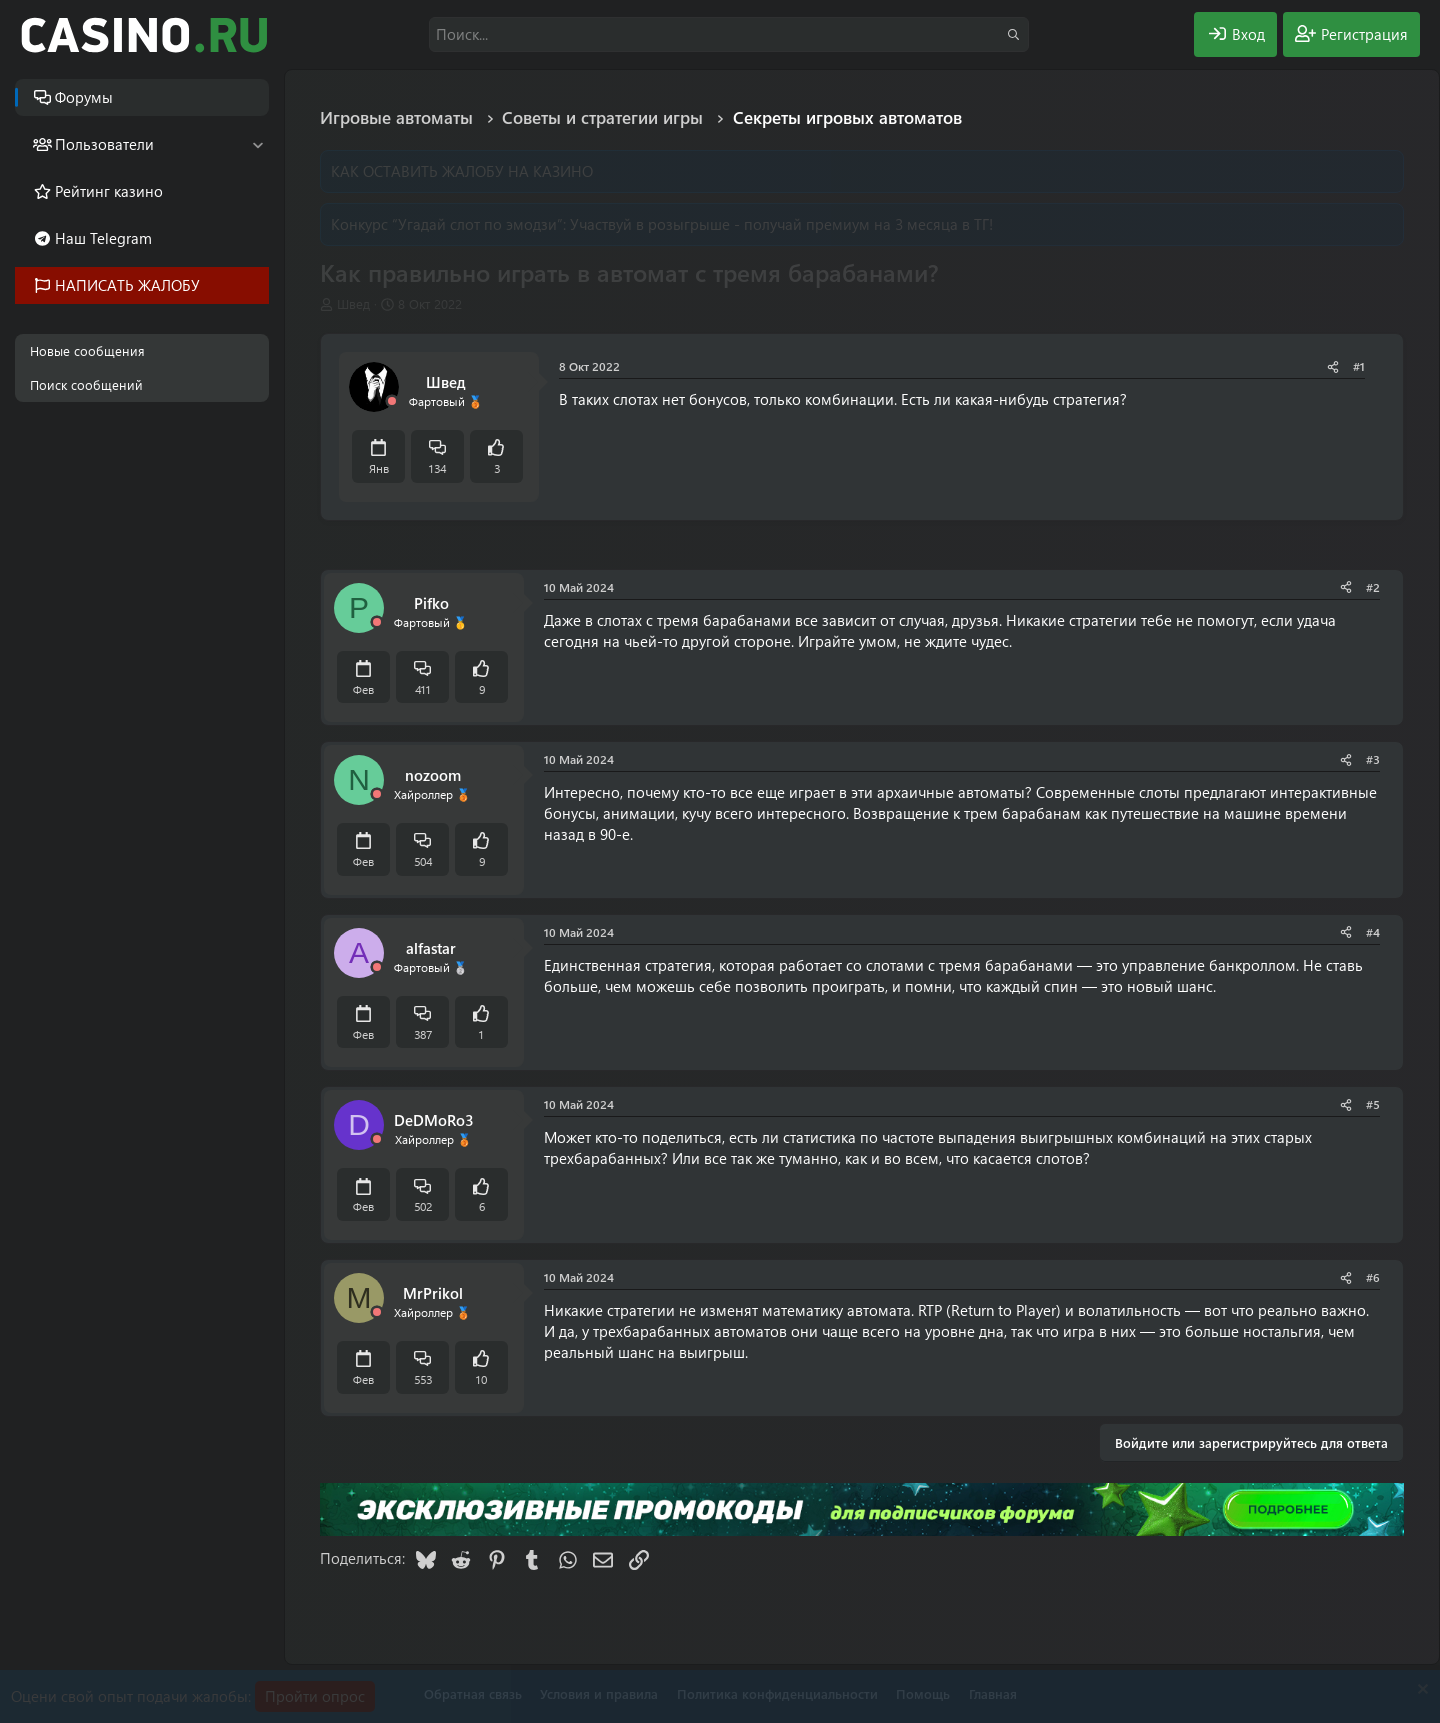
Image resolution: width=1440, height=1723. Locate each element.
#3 (1373, 759)
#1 (1359, 366)
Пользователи (104, 144)
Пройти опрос (315, 1696)
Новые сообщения (87, 350)
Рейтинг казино (109, 191)
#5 (1373, 1104)
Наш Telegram (103, 238)
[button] (257, 144)
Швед (353, 303)
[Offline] (392, 401)
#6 (1373, 1277)
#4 (1373, 932)
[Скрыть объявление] (1420, 1691)
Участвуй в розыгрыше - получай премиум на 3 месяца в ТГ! (781, 224)
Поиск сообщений (86, 384)
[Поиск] (729, 34)
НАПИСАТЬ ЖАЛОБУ (127, 285)
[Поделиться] (1333, 366)
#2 (1373, 587)
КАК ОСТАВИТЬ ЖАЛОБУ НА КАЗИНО (462, 171)
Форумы (84, 97)
